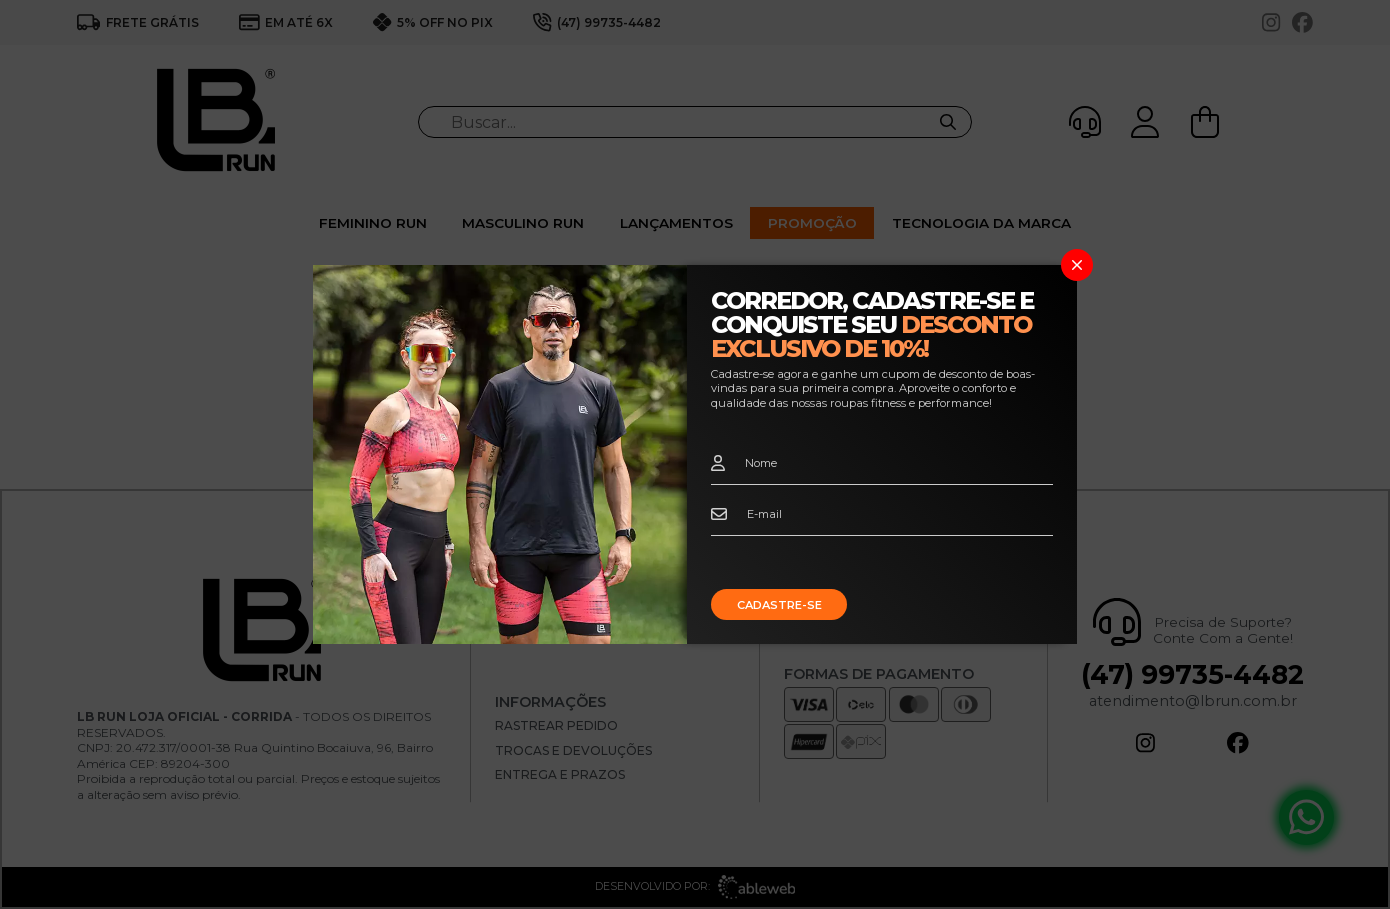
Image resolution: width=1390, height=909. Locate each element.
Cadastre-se (779, 605)
